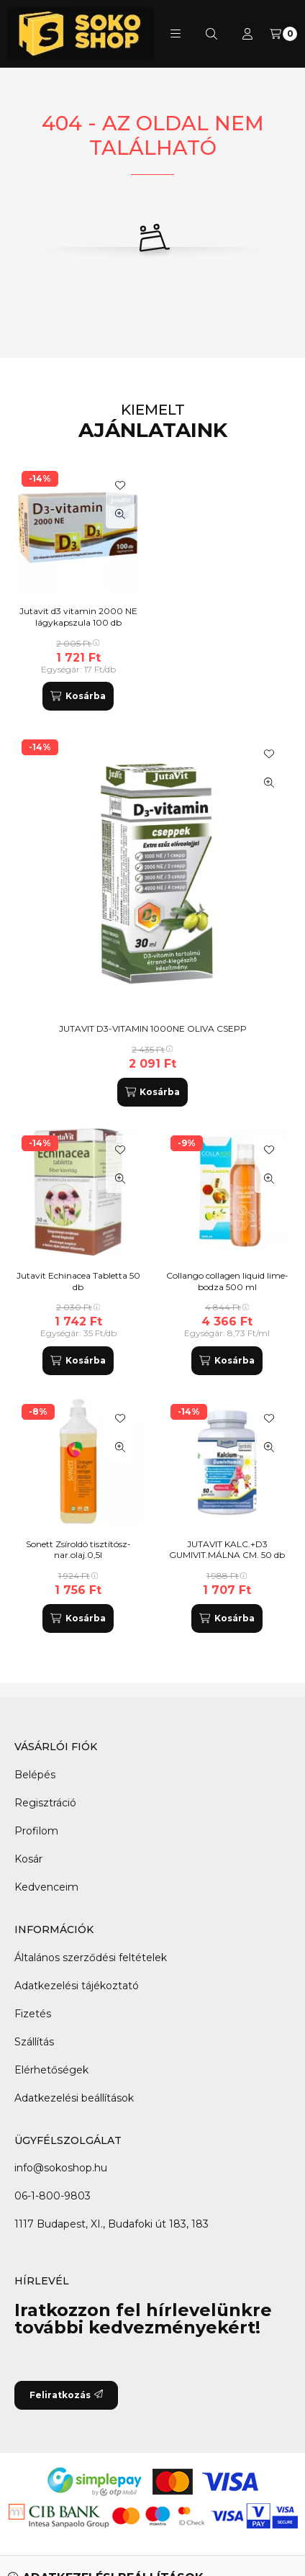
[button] (175, 33)
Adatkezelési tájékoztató (76, 1985)
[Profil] (247, 33)
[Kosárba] (152, 1092)
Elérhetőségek (51, 2069)
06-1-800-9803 (52, 2195)
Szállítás (34, 2041)
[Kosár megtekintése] (283, 33)
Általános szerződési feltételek (90, 1957)
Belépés (34, 1774)
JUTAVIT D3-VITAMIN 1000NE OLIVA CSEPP (153, 1028)
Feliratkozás (66, 2395)
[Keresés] (211, 33)
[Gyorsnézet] (269, 782)
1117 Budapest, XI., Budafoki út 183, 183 (111, 2223)
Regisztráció (45, 1802)
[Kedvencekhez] (269, 753)
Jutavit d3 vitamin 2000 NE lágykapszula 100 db (78, 616)
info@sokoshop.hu (60, 2167)
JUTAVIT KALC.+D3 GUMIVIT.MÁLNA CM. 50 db (227, 1550)
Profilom (36, 1830)
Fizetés (32, 2013)
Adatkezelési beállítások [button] (74, 2097)
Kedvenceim (46, 1887)
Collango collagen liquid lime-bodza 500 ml (227, 1281)
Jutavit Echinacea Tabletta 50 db (78, 1281)
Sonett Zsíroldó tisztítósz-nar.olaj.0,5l (78, 1550)
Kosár (28, 1858)
